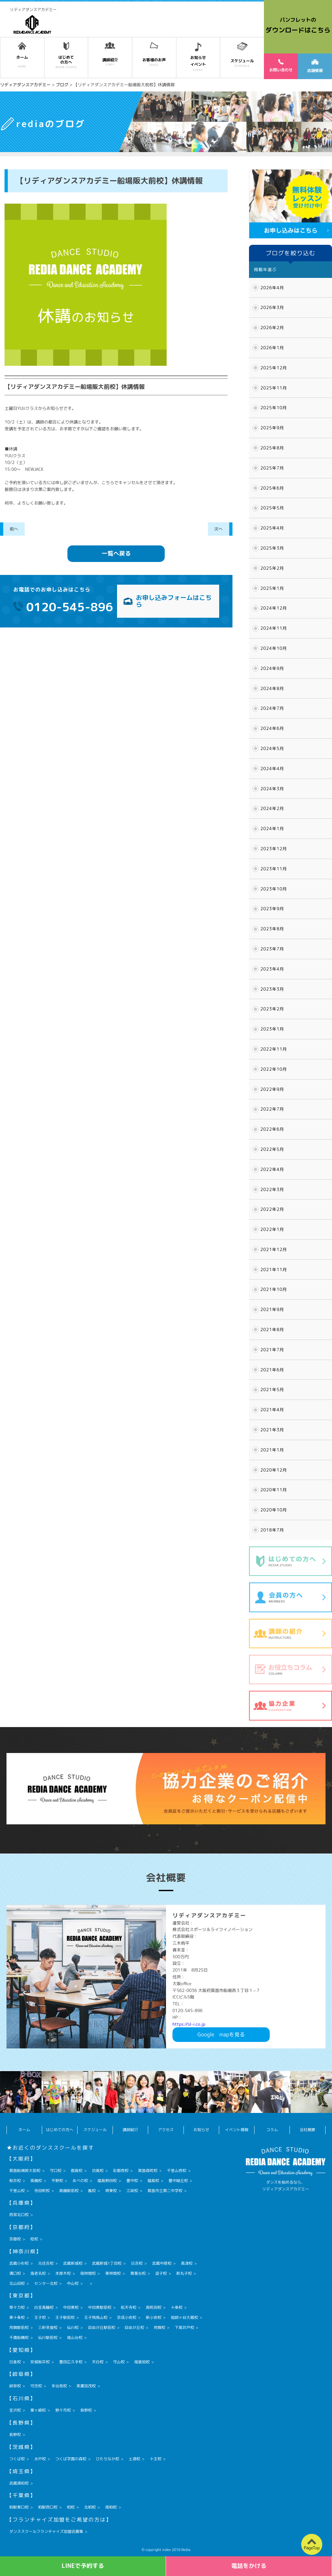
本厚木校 (63, 2273)
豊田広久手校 (71, 2362)
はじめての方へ (59, 2129)
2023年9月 (272, 909)
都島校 (77, 2170)
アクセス (166, 2129)
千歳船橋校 (19, 2337)
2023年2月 (272, 1009)
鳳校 (92, 2190)
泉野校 (86, 2410)
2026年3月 (272, 307)
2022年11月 (273, 1049)
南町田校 (153, 2307)
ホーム (24, 2129)
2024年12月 (273, 608)
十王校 (155, 2459)
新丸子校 (184, 2273)
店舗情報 (315, 66)
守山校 (119, 2362)
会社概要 (307, 2129)
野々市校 (63, 2410)
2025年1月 (272, 588)
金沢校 (15, 2410)
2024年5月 (272, 748)
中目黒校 (71, 2307)
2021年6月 (272, 1370)
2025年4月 (272, 528)
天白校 (98, 2362)
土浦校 (134, 2459)
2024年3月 (272, 789)
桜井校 (15, 2180)
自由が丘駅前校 (101, 2327)
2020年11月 (273, 1490)
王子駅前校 (65, 2317)
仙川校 (73, 2327)
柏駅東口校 (19, 2507)
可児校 (36, 2386)
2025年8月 (272, 448)
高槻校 (36, 2180)
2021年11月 (273, 1269)
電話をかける (249, 2566)
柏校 (71, 2507)
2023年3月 (272, 989)
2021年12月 (273, 1249)
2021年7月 (272, 1350)
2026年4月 (272, 288)
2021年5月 (272, 1389)
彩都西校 (121, 2170)
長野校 (15, 2434)
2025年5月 (272, 508)
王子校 (40, 2317)
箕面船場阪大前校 (24, 2170)
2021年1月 (272, 1450)
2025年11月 (273, 388)
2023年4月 (272, 969)
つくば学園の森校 (71, 2459)
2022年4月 (272, 1169)
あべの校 (80, 2180)
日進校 (15, 2362)
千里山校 (17, 2190)
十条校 (177, 2307)
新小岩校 (153, 2317)
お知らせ (201, 2129)
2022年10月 (273, 1069)
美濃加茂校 (86, 2386)
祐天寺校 (128, 2307)
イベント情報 (236, 2129)
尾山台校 (75, 2337)
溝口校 (15, 2273)
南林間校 (88, 2273)
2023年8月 (272, 929)
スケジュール (95, 2129)
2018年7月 (272, 1530)
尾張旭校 (142, 2362)
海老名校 (38, 2273)
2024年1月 (272, 828)
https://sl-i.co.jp (188, 2024)
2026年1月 (272, 348)
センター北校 (46, 2283)
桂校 (34, 2239)
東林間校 (113, 2273)
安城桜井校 (40, 2362)
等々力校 (17, 2307)
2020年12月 (273, 1470)
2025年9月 (272, 428)
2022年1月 (272, 1229)
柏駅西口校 (48, 2507)
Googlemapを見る (221, 2034)
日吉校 (137, 2263)
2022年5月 (272, 1149)
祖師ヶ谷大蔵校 (184, 2317)
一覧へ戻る (116, 553)
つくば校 (17, 2459)
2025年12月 (273, 368)
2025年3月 (272, 548)
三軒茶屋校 (48, 2327)
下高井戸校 (184, 2327)
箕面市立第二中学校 (165, 2190)
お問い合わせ (280, 65)
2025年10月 (273, 408)
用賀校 (159, 2327)
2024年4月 (272, 768)
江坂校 (132, 2190)
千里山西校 (176, 2170)
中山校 (73, 2283)
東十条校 (17, 2317)
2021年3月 (272, 1430)
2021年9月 (272, 1309)
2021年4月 (272, 1410)
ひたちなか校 (107, 2459)
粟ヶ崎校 (38, 2410)
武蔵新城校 (73, 2263)
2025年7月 (272, 468)
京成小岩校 (126, 2317)
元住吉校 (46, 2263)
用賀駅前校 (19, 2327)
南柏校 (111, 2507)
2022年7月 (272, 1109)
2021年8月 (272, 1329)
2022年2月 (272, 1209)
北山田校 (17, 2283)
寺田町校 (42, 2190)
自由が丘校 (134, 2327)
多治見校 (59, 2386)
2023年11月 (273, 869)
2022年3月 (272, 1189)
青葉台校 (138, 2273)
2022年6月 (272, 1129)
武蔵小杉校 (19, 2263)
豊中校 (132, 2180)
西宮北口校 (19, 2214)
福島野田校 (107, 2180)
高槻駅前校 (69, 2190)
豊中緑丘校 (178, 2180)
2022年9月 (272, 1089)
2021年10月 (273, 1289)
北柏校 (90, 2507)
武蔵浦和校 (19, 2483)
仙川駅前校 (48, 2337)
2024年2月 (272, 808)
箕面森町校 (148, 2170)
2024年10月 (273, 648)
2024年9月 (272, 668)
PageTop (312, 2548)
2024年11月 (273, 628)
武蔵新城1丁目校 (107, 2263)
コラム (272, 2129)
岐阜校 (15, 2386)
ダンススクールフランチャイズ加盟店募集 (46, 2531)
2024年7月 (272, 708)
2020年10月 (273, 1510)
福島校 (153, 2180)
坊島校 (98, 2170)
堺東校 (111, 2190)
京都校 (15, 2239)
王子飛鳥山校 (96, 2317)
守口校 (56, 2170)
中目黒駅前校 (100, 2307)
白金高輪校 (44, 2307)
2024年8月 (272, 688)
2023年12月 (273, 849)
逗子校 (161, 2273)
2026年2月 (272, 327)
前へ (14, 529)
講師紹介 (130, 2129)
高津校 (187, 2263)
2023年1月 (272, 1029)
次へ (218, 529)
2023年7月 (272, 949)
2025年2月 (272, 568)
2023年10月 (273, 889)
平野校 (57, 2180)
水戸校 (40, 2459)
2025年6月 (272, 488)
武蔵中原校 (162, 2263)
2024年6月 (272, 728)
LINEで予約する (83, 2566)
